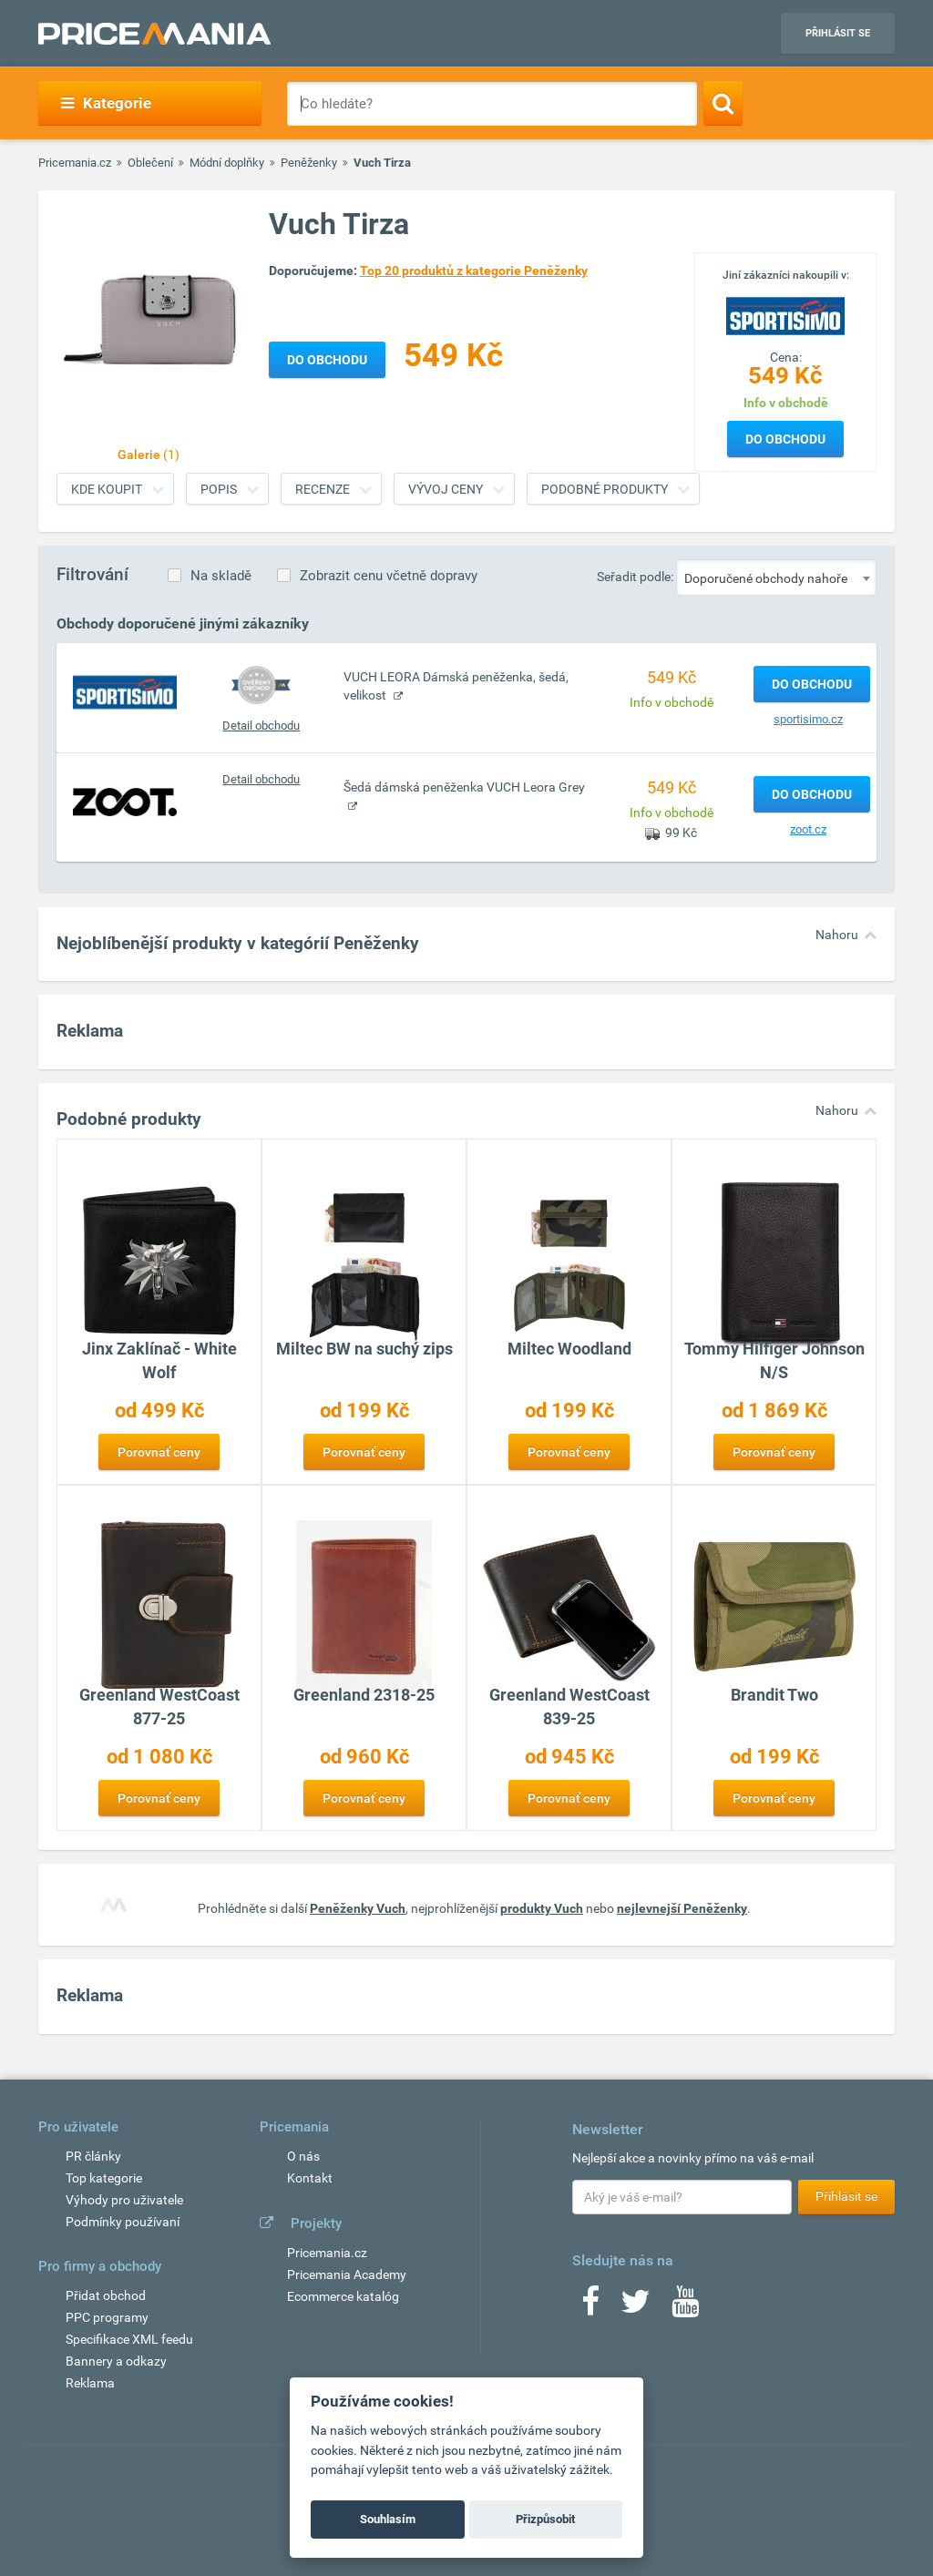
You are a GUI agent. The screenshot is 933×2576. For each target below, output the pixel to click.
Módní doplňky (227, 162)
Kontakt (310, 2178)
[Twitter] (635, 2307)
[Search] (723, 103)
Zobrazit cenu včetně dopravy (388, 575)
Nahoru (836, 934)
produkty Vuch (541, 1908)
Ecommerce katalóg (343, 2296)
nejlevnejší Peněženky (682, 1908)
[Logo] (785, 314)
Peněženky (309, 162)
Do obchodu (785, 439)
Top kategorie (104, 2178)
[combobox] (776, 577)
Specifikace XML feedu (129, 2339)
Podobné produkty (604, 489)
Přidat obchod (106, 2295)
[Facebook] (590, 2307)
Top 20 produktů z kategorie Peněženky (474, 270)
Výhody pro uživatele (124, 2200)
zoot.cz (808, 829)
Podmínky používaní (122, 2221)
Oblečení (150, 162)
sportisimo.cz (808, 719)
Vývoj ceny (445, 489)
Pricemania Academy (346, 2274)
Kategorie (106, 103)
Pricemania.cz (74, 162)
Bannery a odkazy (116, 2361)
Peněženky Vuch (357, 1908)
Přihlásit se (837, 33)
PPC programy (107, 2317)
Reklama (90, 2383)
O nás (303, 2156)
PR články (93, 2156)
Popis (218, 489)
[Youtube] (685, 2307)
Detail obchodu (261, 725)
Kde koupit (106, 489)
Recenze (322, 489)
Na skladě (220, 575)
